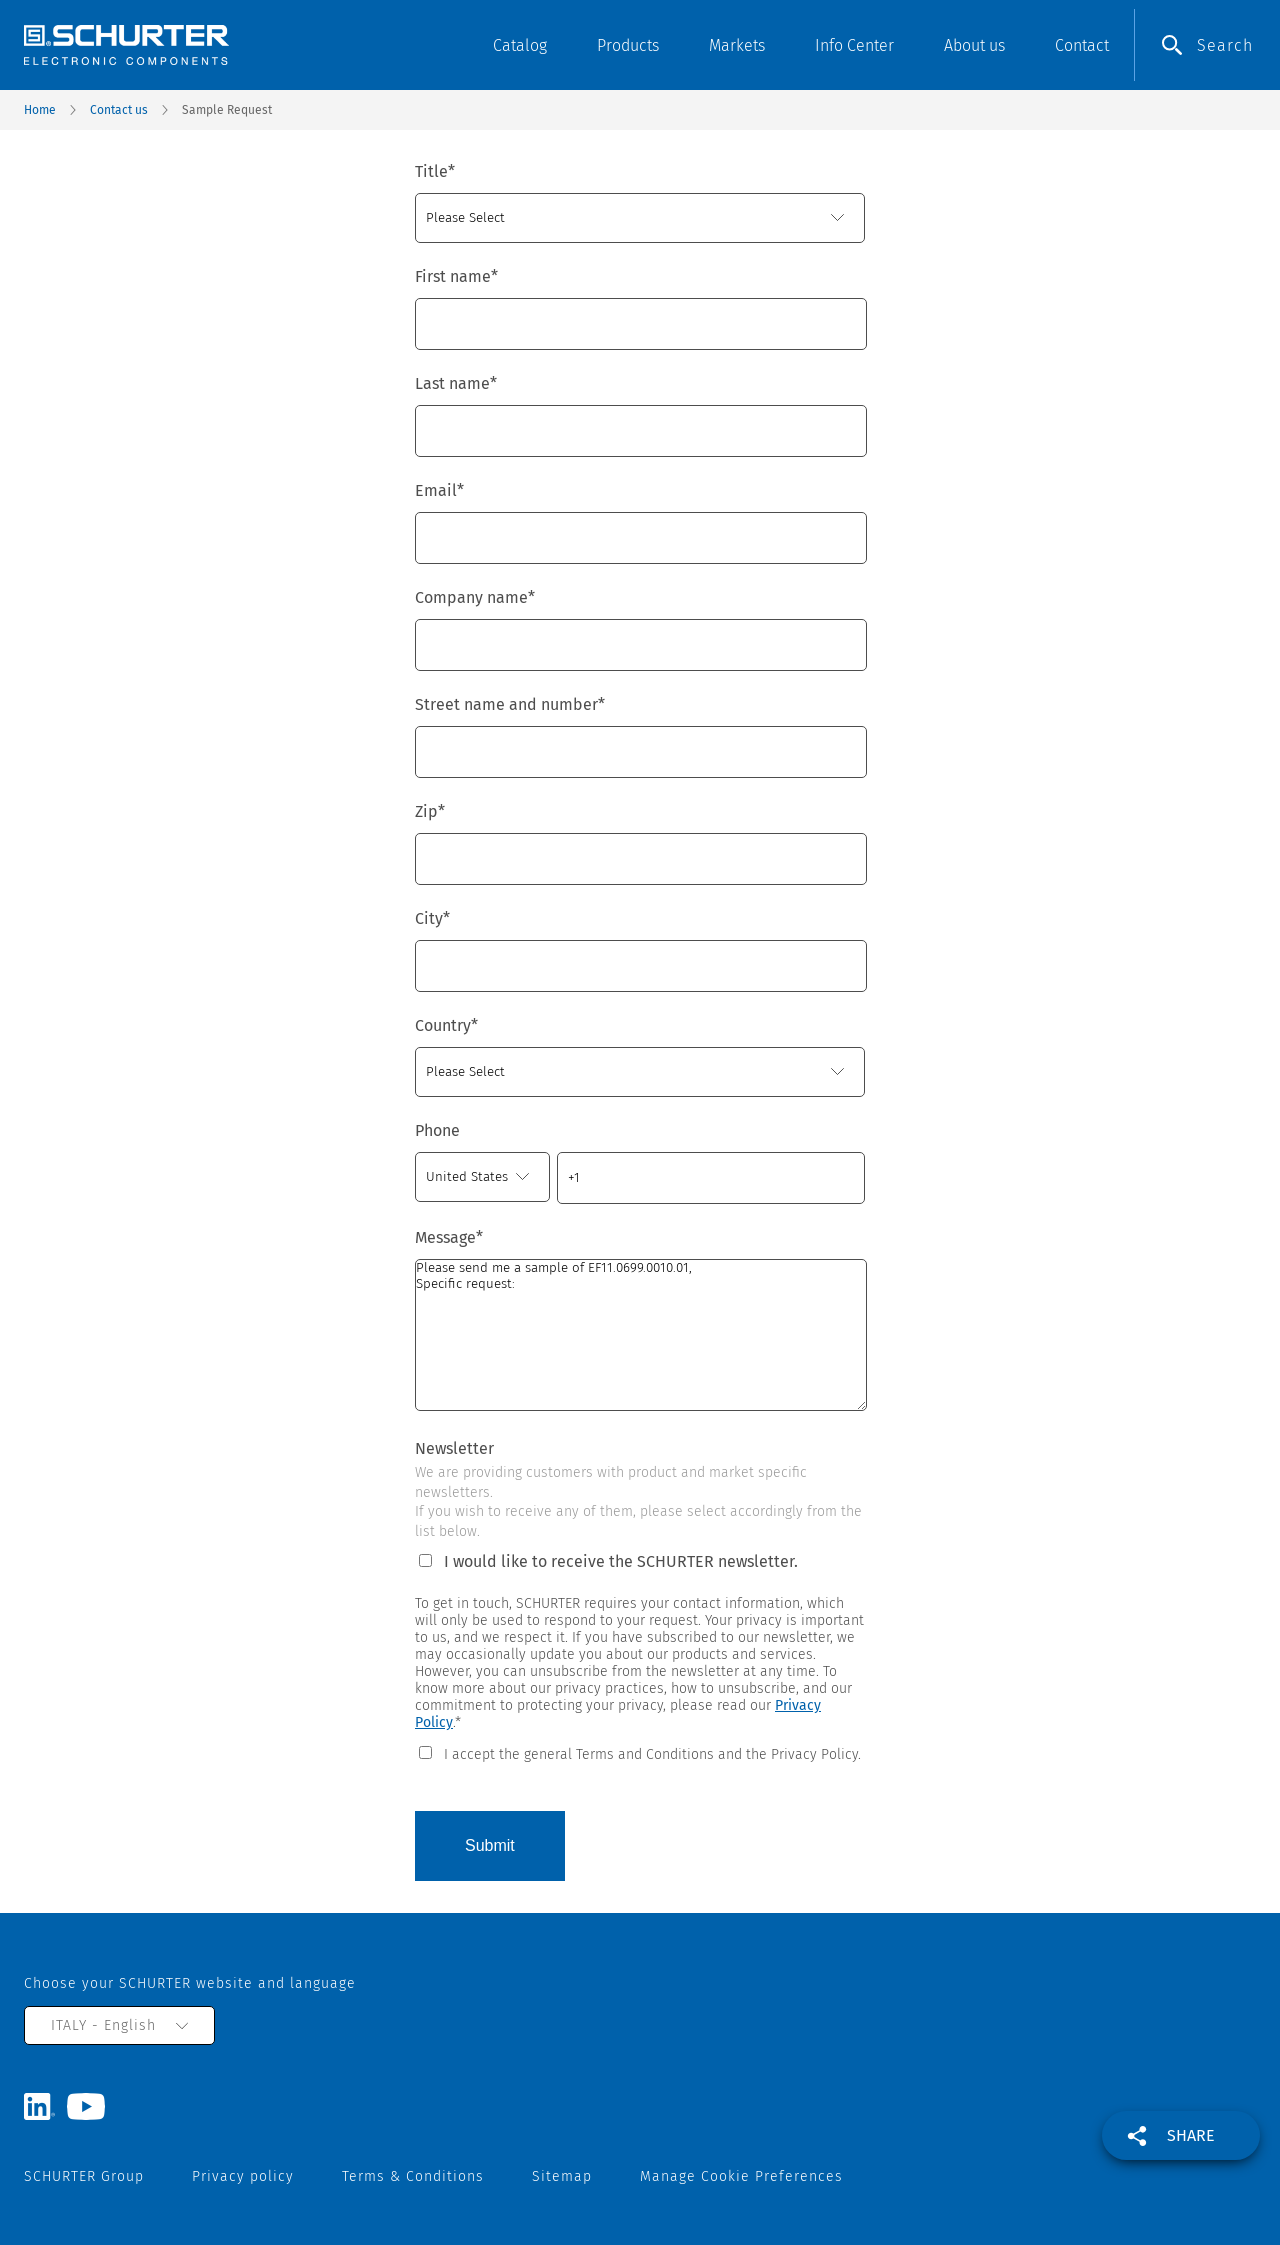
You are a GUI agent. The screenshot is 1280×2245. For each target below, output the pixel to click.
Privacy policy (243, 2176)
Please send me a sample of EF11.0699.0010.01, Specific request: (641, 1335)
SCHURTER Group (84, 2176)
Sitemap (562, 2176)
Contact (1082, 45)
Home (40, 110)
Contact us (119, 110)
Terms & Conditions (413, 2176)
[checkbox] (640, 1753)
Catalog (520, 45)
